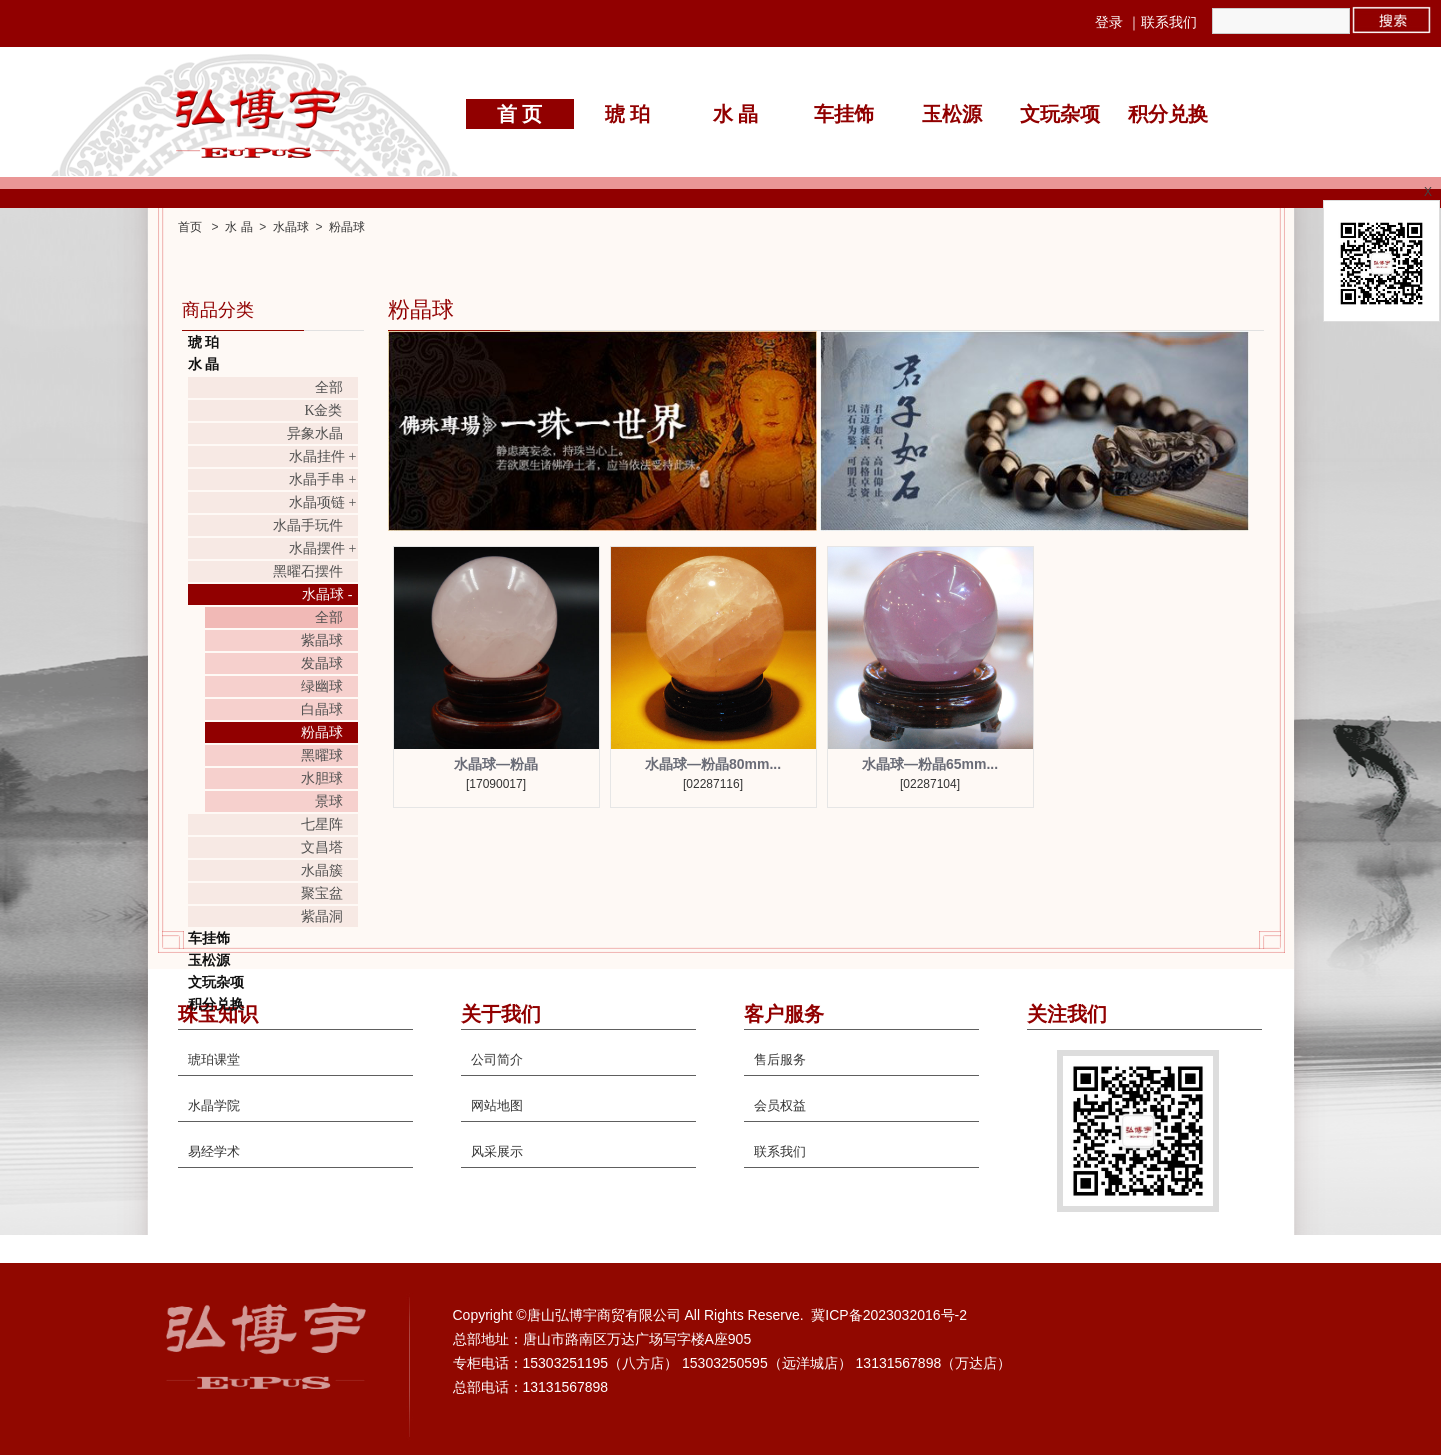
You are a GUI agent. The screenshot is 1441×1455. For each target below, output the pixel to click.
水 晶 (735, 114)
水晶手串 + (322, 479)
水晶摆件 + (322, 548)
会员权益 (780, 1105)
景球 (329, 801)
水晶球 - (327, 594)
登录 (1109, 22)
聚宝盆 (322, 893)
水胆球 (322, 778)
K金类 (323, 410)
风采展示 (497, 1151)
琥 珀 (627, 114)
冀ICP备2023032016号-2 (889, 1315)
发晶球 (322, 663)
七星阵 (322, 824)
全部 (329, 387)
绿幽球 (322, 686)
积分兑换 (1168, 114)
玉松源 (952, 114)
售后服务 (780, 1059)
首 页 (519, 114)
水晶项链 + (322, 502)
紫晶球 (322, 640)
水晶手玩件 (308, 525)
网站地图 (497, 1105)
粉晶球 (347, 227)
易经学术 (214, 1151)
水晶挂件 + (322, 456)
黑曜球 (322, 755)
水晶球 (291, 227)
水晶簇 (322, 870)
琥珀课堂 (214, 1059)
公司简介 (497, 1059)
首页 (190, 227)
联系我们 (1169, 22)
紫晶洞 (322, 916)
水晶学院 (214, 1105)
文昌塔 (322, 847)
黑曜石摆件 (308, 571)
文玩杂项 (1060, 114)
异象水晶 (315, 433)
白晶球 (322, 709)
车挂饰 (844, 114)
